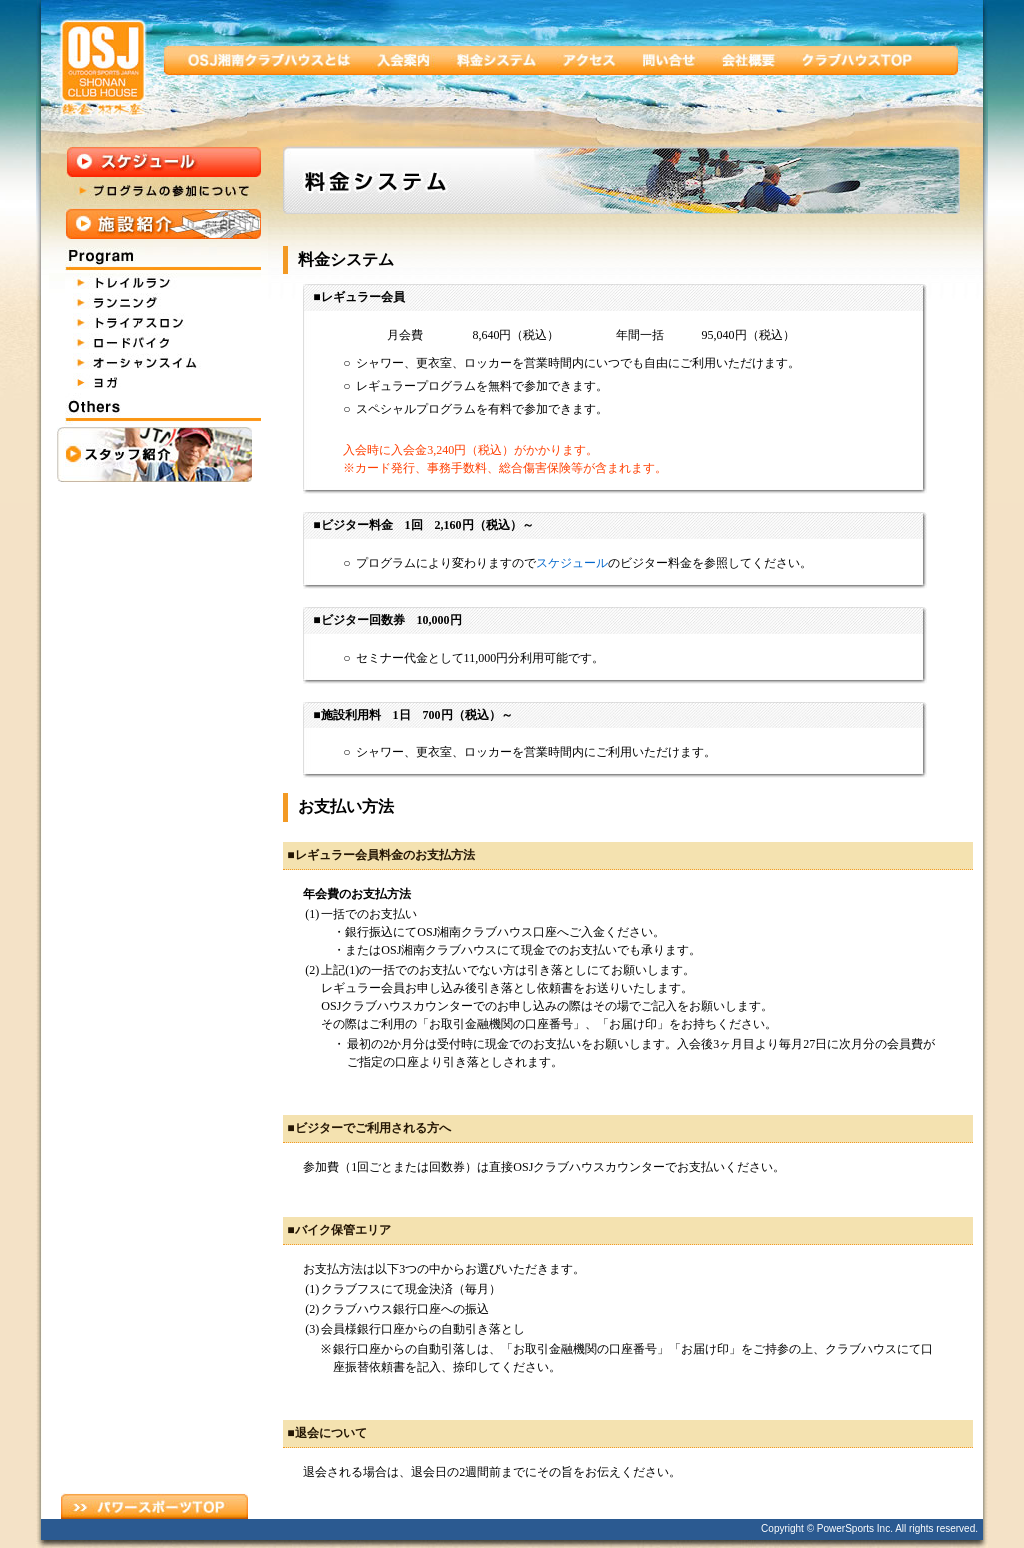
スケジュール (572, 563)
